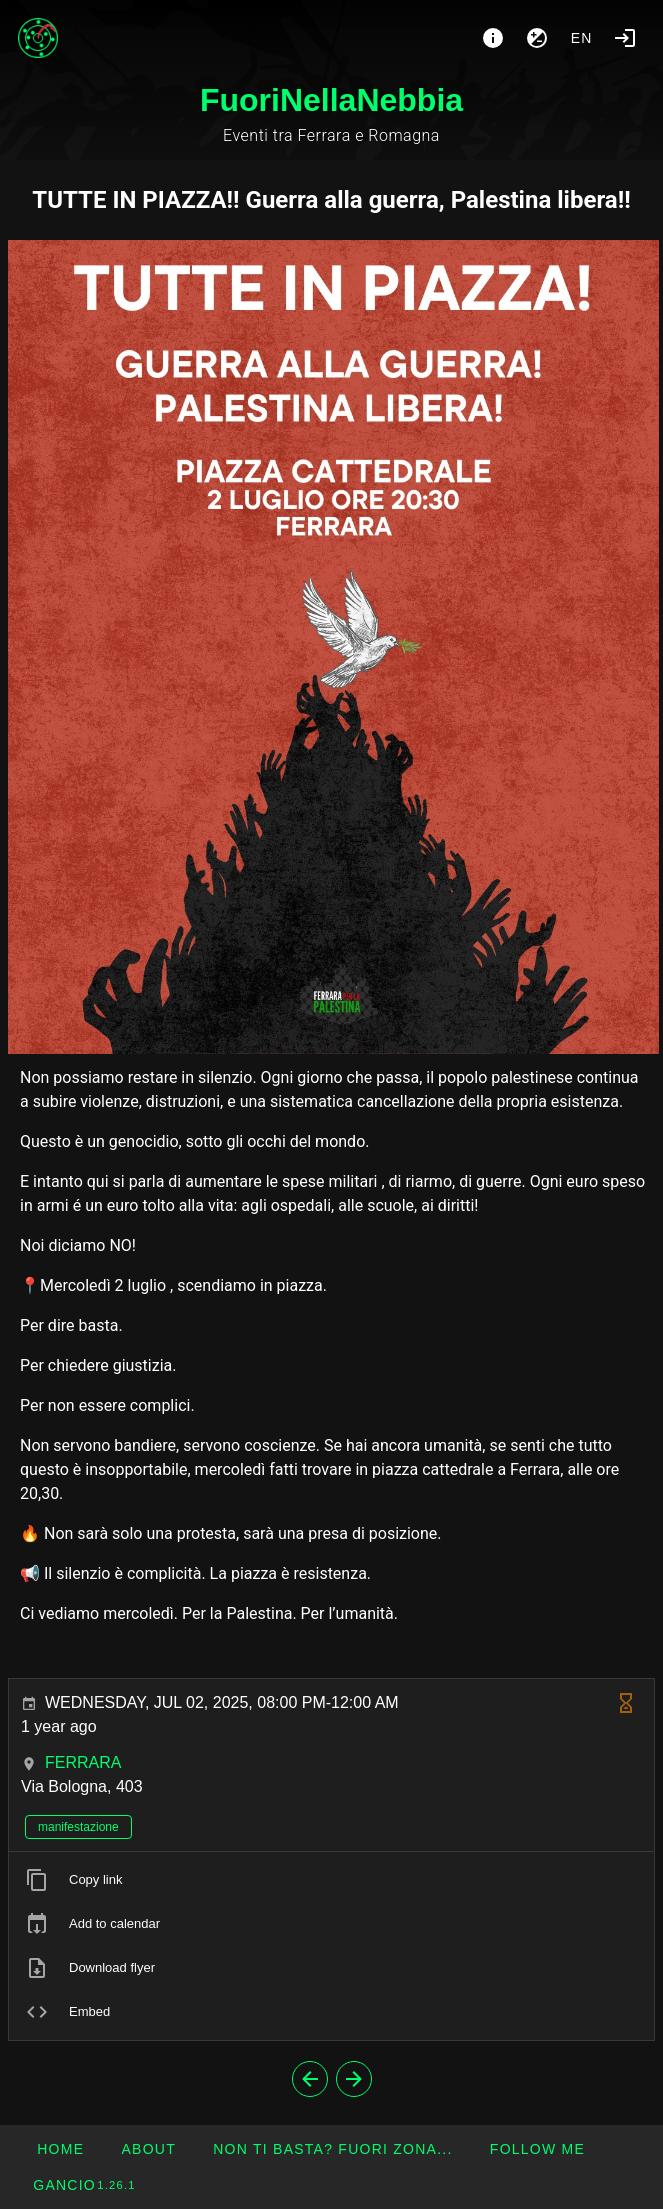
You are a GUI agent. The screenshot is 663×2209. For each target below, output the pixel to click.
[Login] (625, 38)
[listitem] (331, 1880)
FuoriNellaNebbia (331, 100)
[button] (332, 2149)
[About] (493, 38)
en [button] (582, 38)
